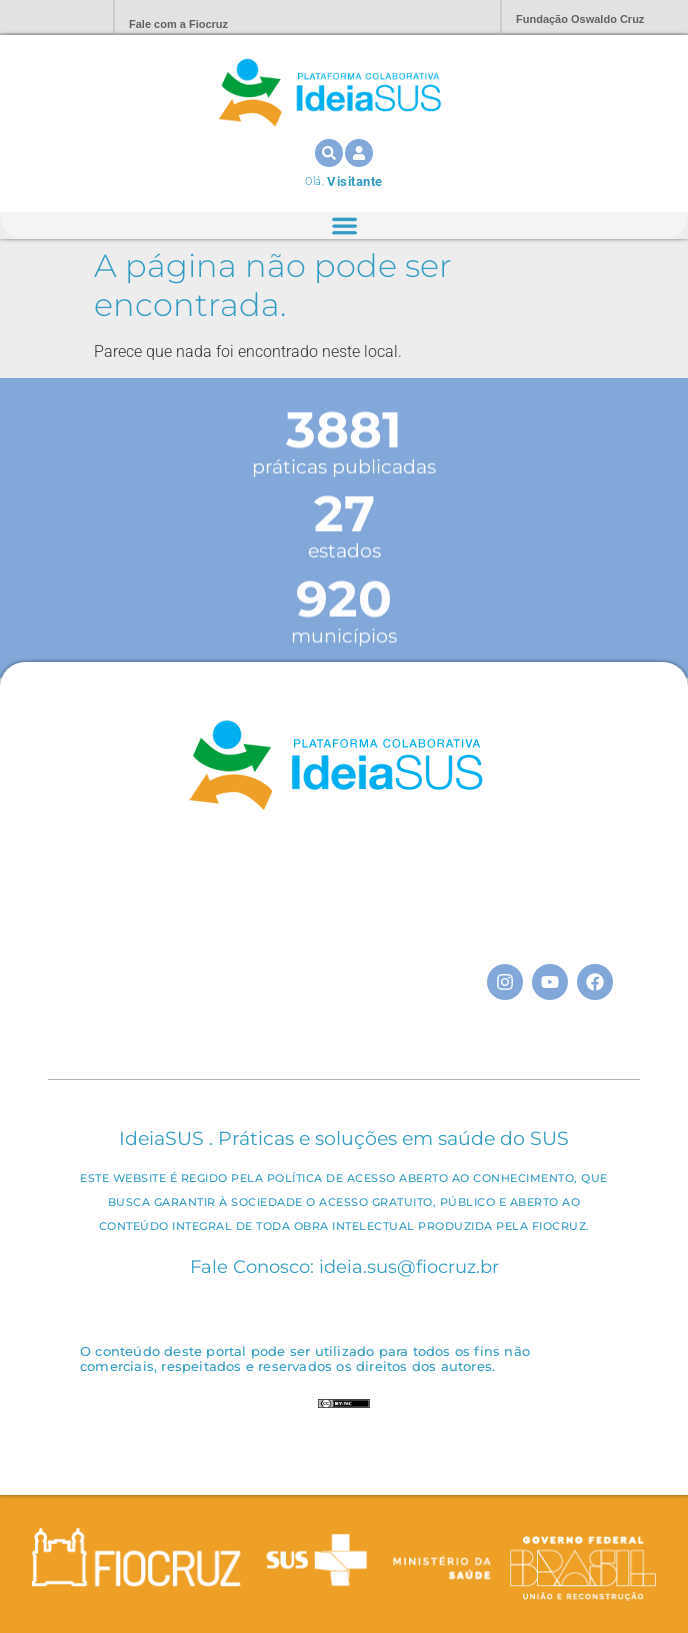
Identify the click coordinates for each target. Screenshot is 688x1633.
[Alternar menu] (344, 226)
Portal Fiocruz (50, 17)
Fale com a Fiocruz (178, 24)
